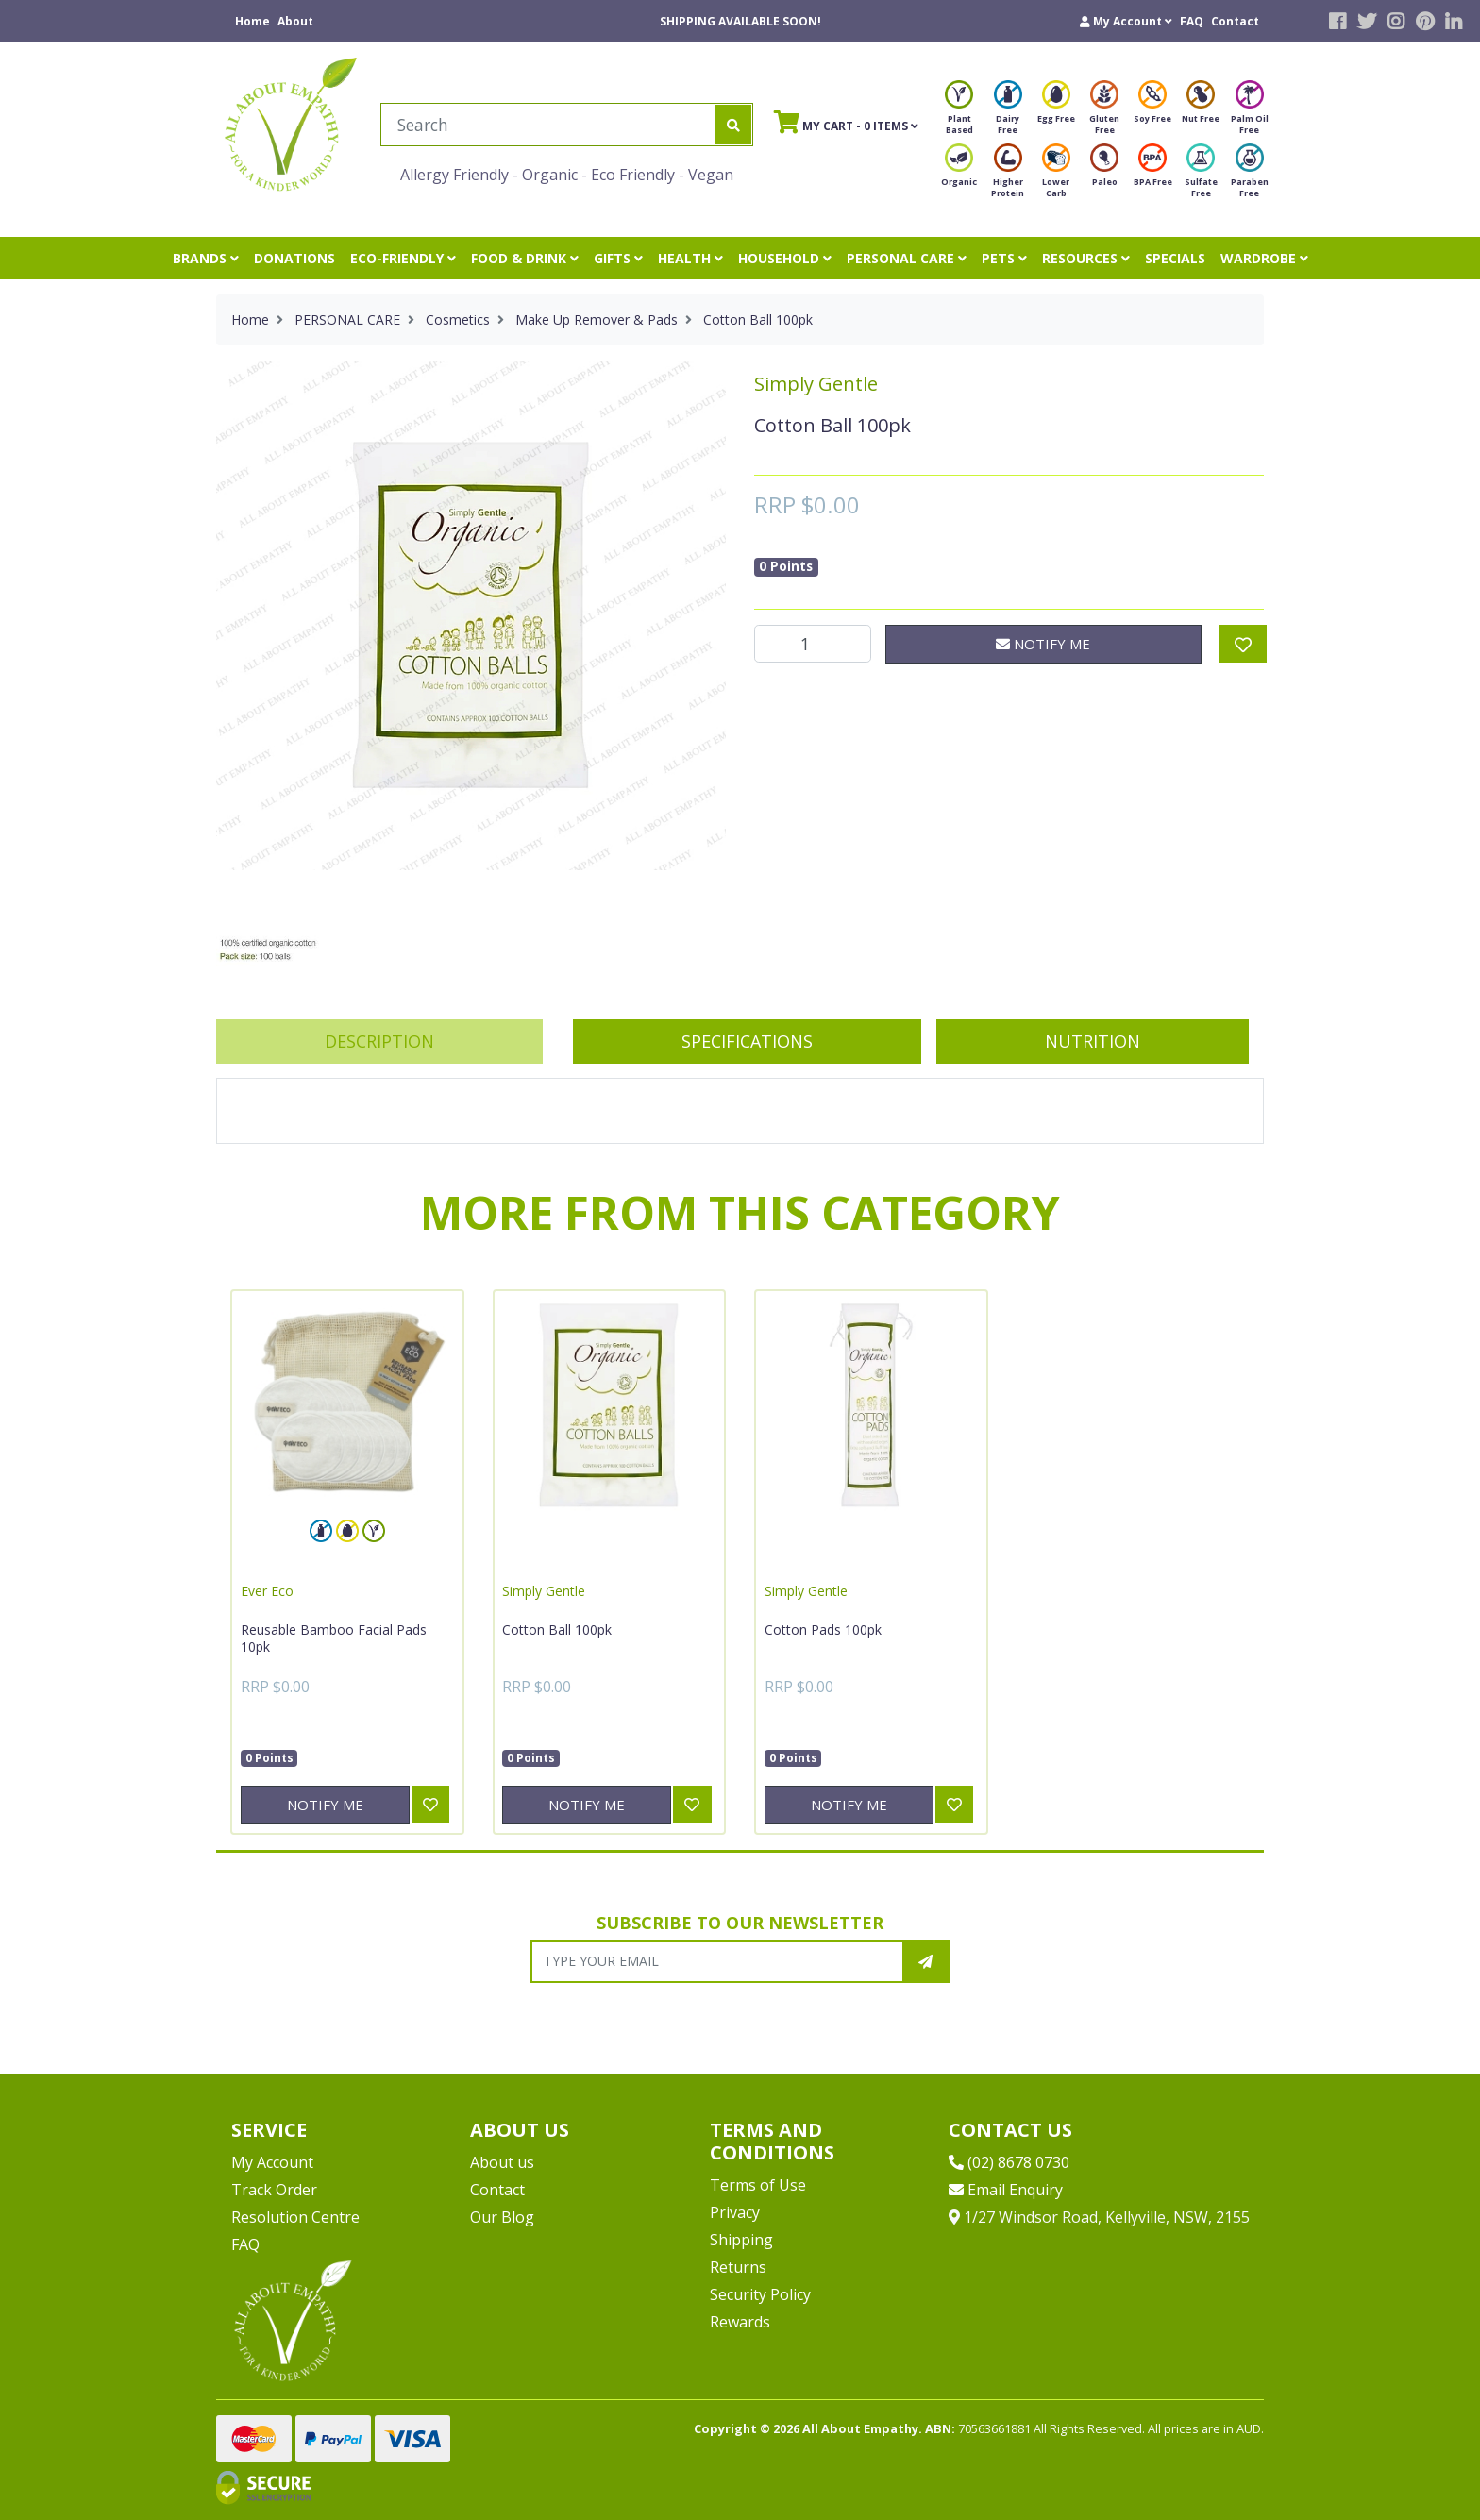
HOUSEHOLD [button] (785, 258)
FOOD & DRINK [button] (525, 258)
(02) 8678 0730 (1009, 2162)
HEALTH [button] (690, 258)
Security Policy (760, 2294)
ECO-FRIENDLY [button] (403, 258)
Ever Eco (267, 1591)
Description (379, 1041)
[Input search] (548, 124)
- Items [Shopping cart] (846, 121)
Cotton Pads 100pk (823, 1629)
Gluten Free (1104, 113)
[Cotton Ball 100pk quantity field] (812, 644)
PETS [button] (1004, 258)
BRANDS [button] (206, 258)
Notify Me (1043, 643)
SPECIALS (1175, 258)
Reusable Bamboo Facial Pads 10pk (334, 1638)
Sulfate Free (1201, 176)
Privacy (735, 2212)
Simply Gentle (816, 383)
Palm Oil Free (1250, 113)
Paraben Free (1250, 176)
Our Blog (502, 2217)
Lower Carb (1056, 176)
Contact (1235, 21)
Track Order (274, 2189)
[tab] (379, 1041)
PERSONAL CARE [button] (907, 258)
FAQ (1191, 21)
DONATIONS (294, 258)
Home (252, 21)
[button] (1126, 21)
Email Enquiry (1006, 2189)
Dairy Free (1008, 113)
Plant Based (959, 113)
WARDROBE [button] (1264, 258)
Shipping (741, 2239)
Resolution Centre (295, 2217)
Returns (738, 2267)
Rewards (740, 2321)
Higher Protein (1007, 176)
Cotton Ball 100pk (557, 1629)
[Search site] (733, 124)
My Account (272, 2162)
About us (502, 2162)
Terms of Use (758, 2185)
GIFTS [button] (618, 258)
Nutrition (1092, 1041)
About (295, 21)
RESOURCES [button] (1086, 258)
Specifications (747, 1041)
